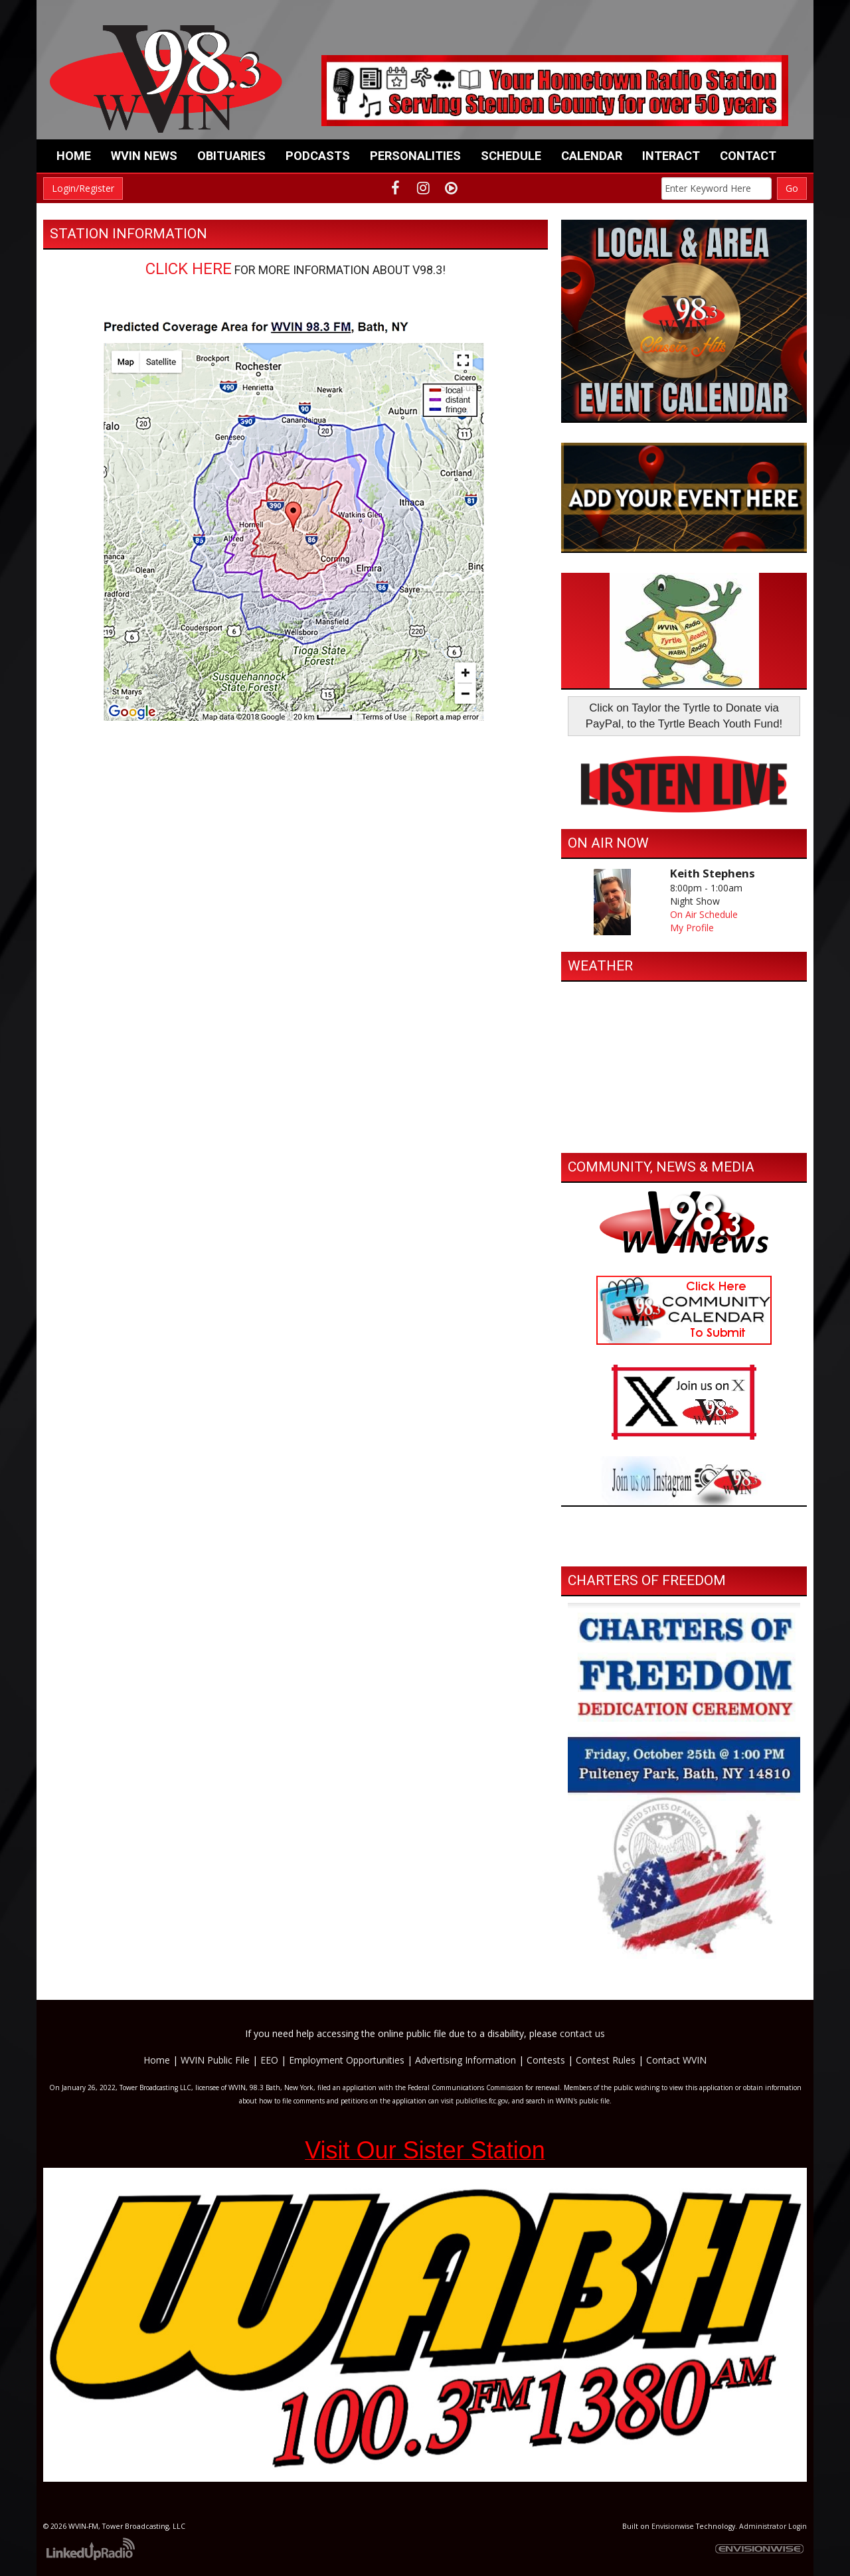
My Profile (692, 927)
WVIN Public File (215, 2060)
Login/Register (83, 188)
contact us (582, 2033)
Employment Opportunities (346, 2060)
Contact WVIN (676, 2060)
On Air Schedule (704, 914)
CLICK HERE (188, 269)
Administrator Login (773, 2526)
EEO (269, 2060)
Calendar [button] (591, 156)
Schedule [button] (511, 156)
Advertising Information (465, 2060)
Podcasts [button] (318, 156)
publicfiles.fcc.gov (482, 2100)
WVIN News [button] (144, 156)
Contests (546, 2060)
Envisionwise (672, 2526)
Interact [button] (671, 156)
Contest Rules (606, 2060)
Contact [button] (748, 156)
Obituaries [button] (231, 156)
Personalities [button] (415, 156)
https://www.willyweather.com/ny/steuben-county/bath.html (684, 1133)
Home (73, 156)
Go (792, 188)
